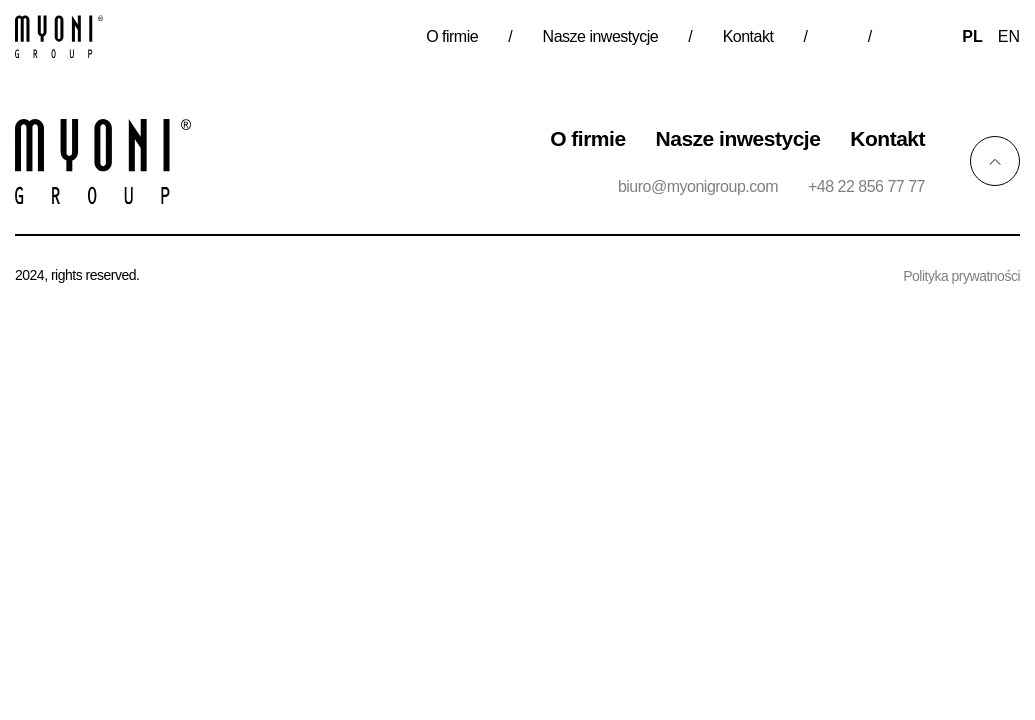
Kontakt (748, 37)
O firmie (452, 37)
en (1009, 36)
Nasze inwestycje (601, 37)
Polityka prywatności (961, 276)
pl (972, 36)
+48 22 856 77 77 (866, 187)
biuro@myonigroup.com (698, 187)
